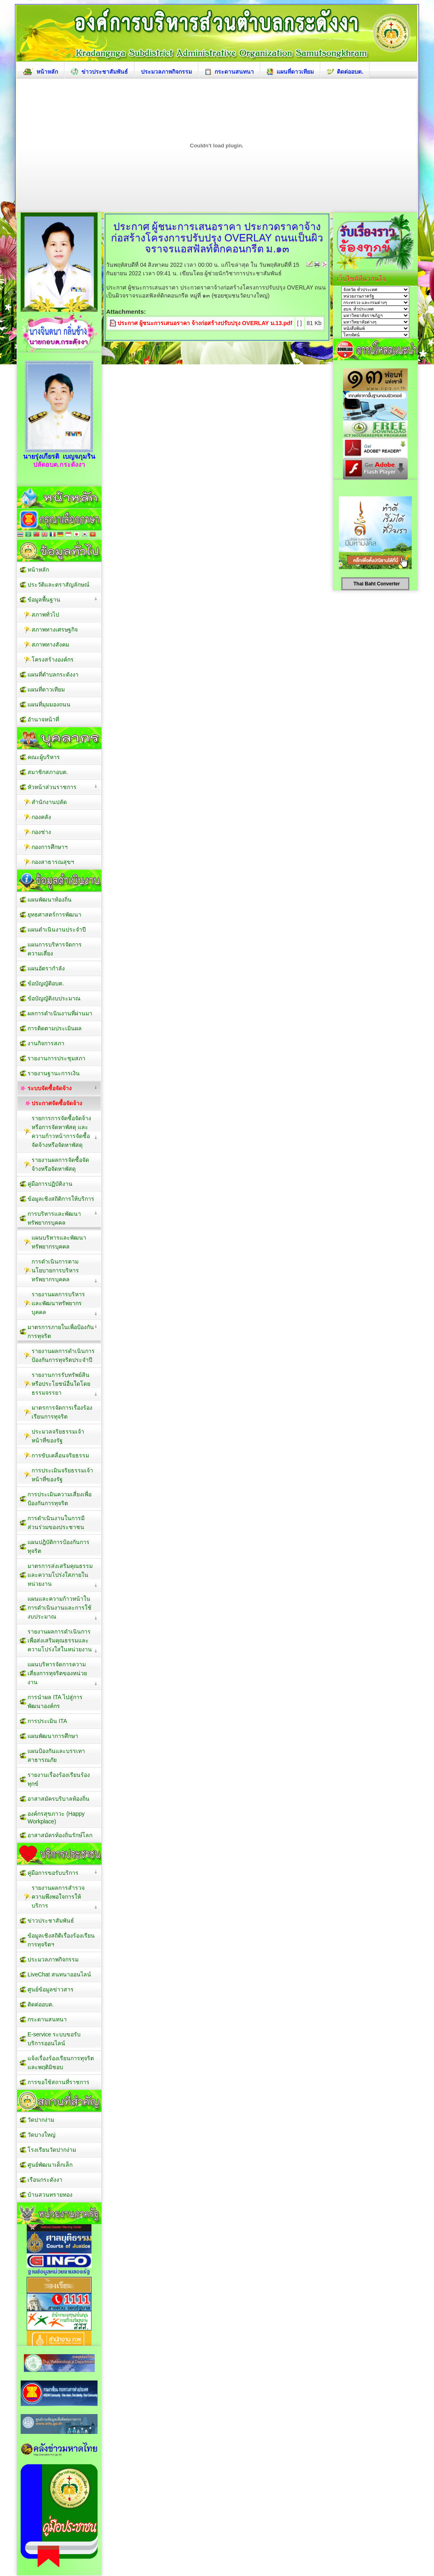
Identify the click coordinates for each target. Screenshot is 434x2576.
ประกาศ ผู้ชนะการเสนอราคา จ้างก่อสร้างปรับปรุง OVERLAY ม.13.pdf (204, 323)
